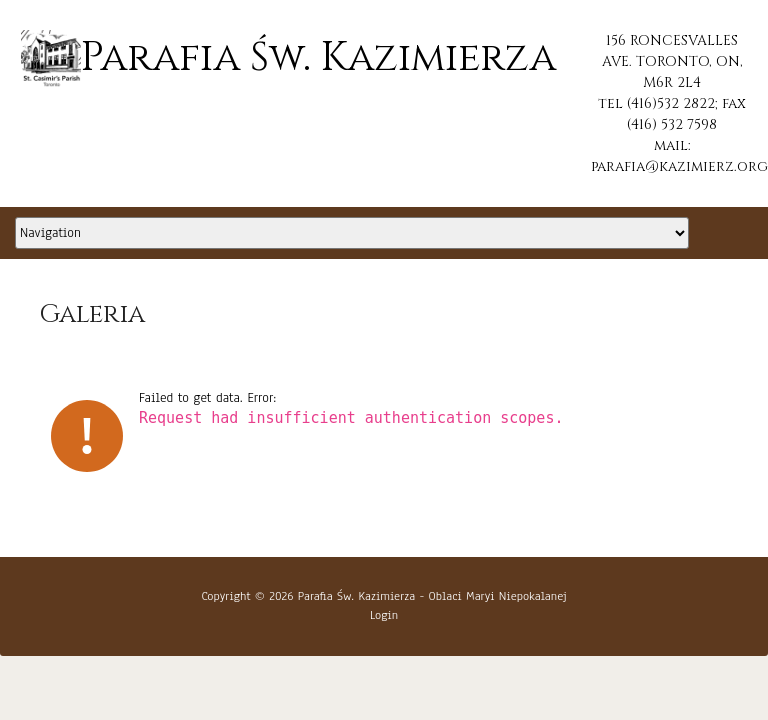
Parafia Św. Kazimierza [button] (288, 58)
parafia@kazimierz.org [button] (679, 166)
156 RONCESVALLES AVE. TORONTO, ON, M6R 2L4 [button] (672, 61)
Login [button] (384, 615)
